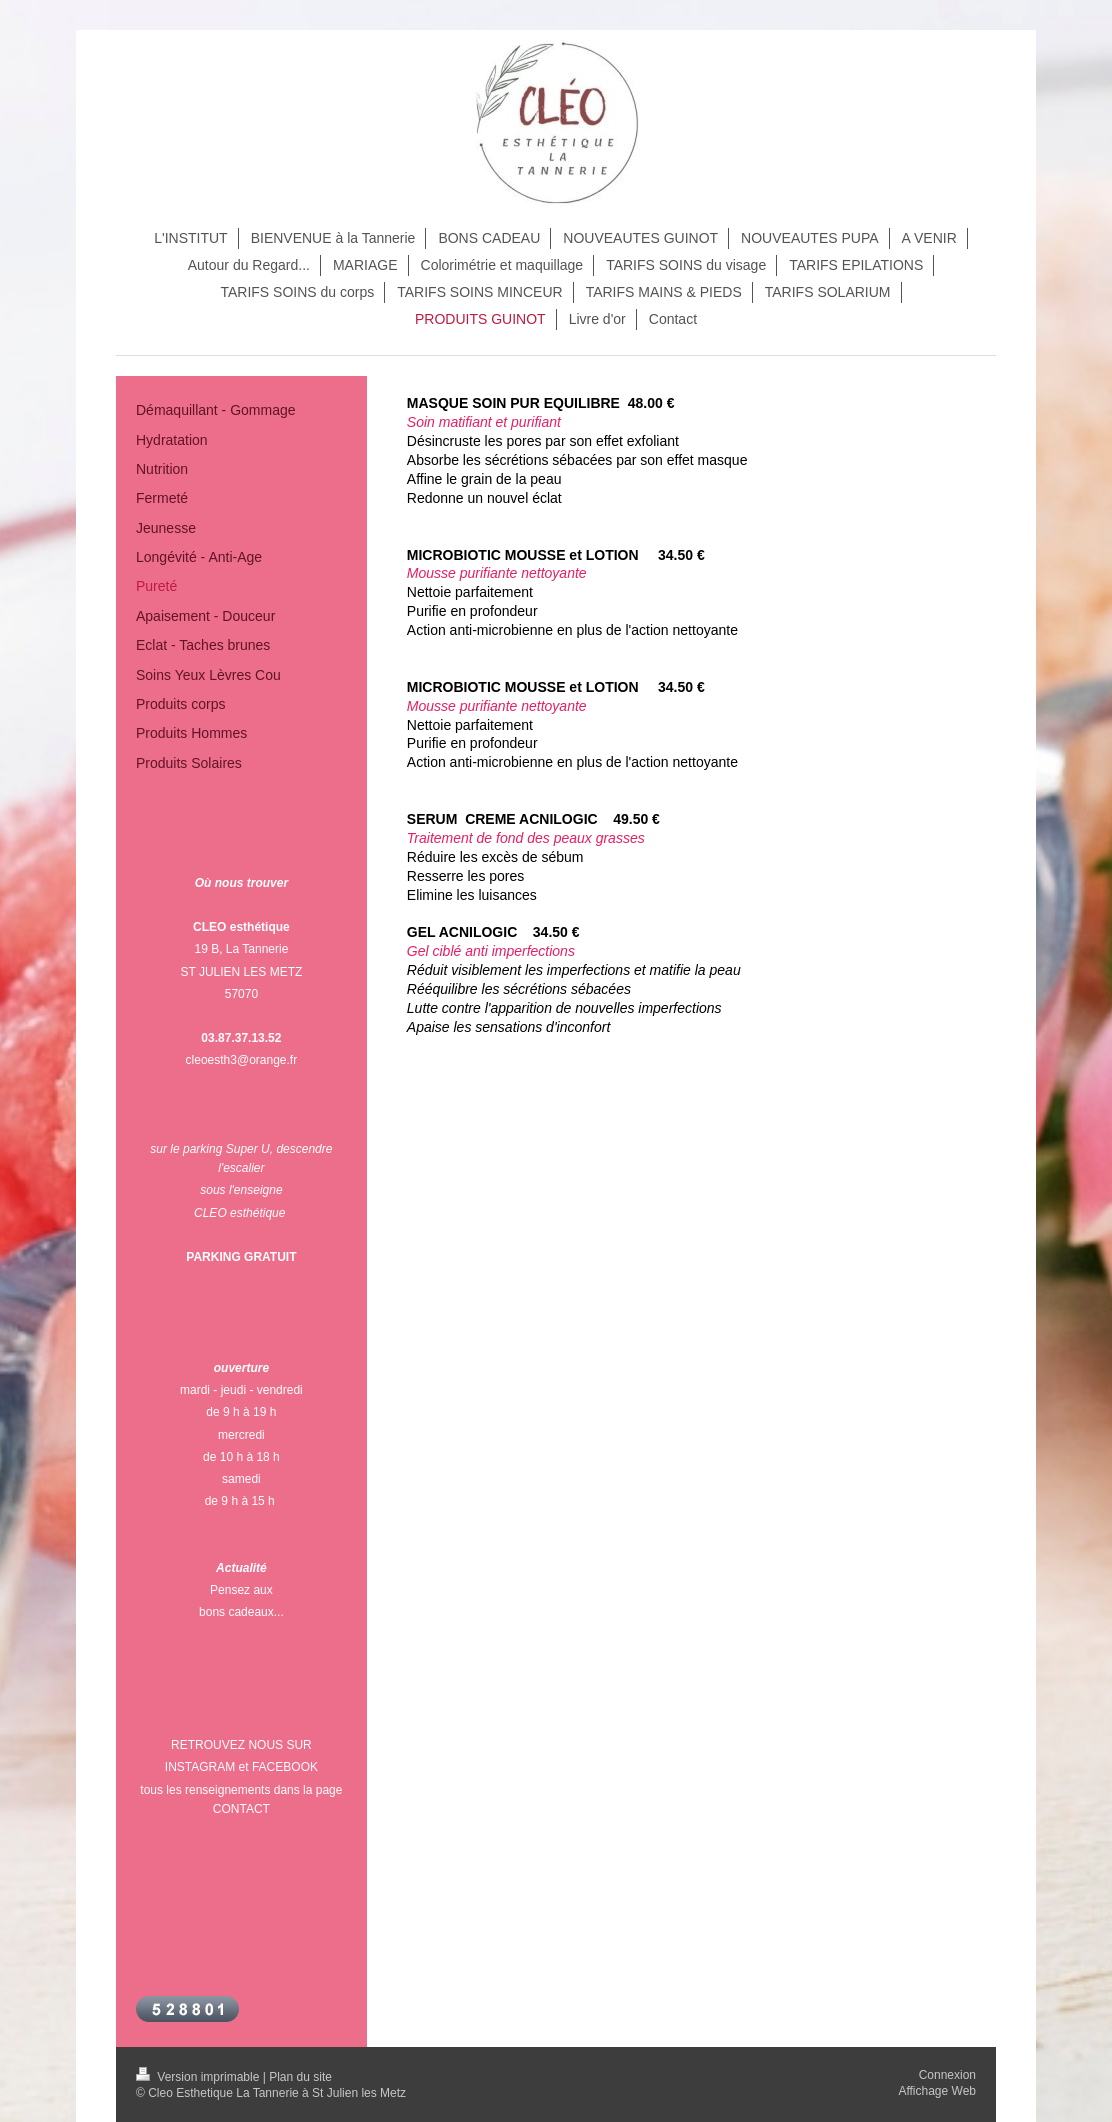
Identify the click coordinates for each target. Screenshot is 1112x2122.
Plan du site (300, 2077)
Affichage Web (937, 2091)
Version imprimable (199, 2077)
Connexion (947, 2075)
